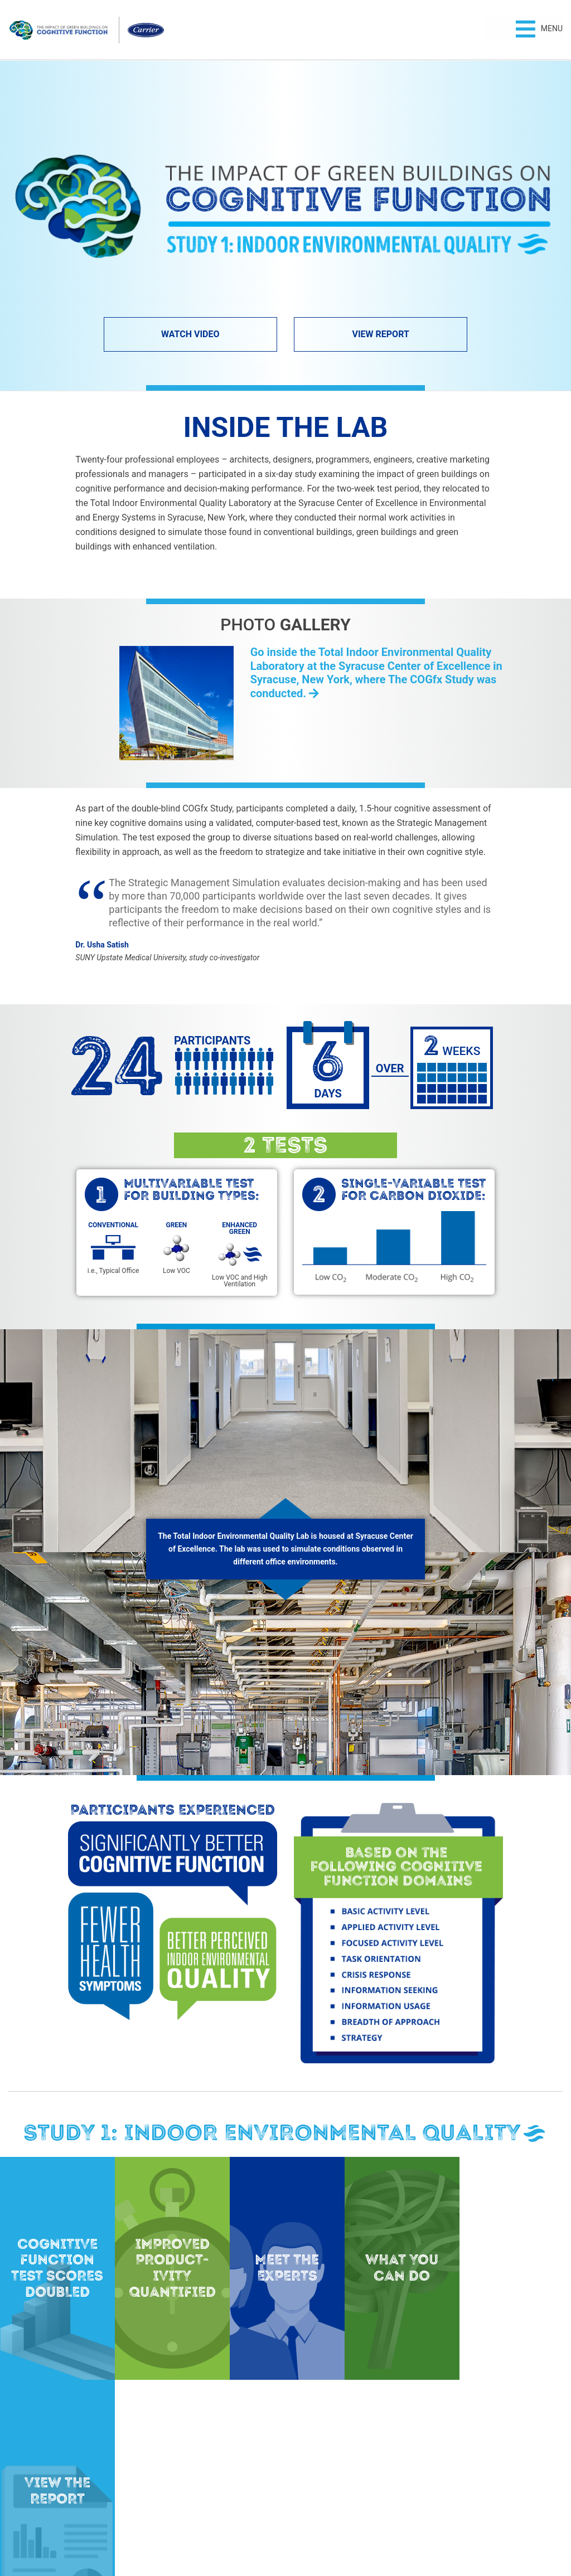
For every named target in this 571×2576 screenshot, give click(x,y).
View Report (380, 334)
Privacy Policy (259, 2529)
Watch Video (190, 334)
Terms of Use (312, 2529)
